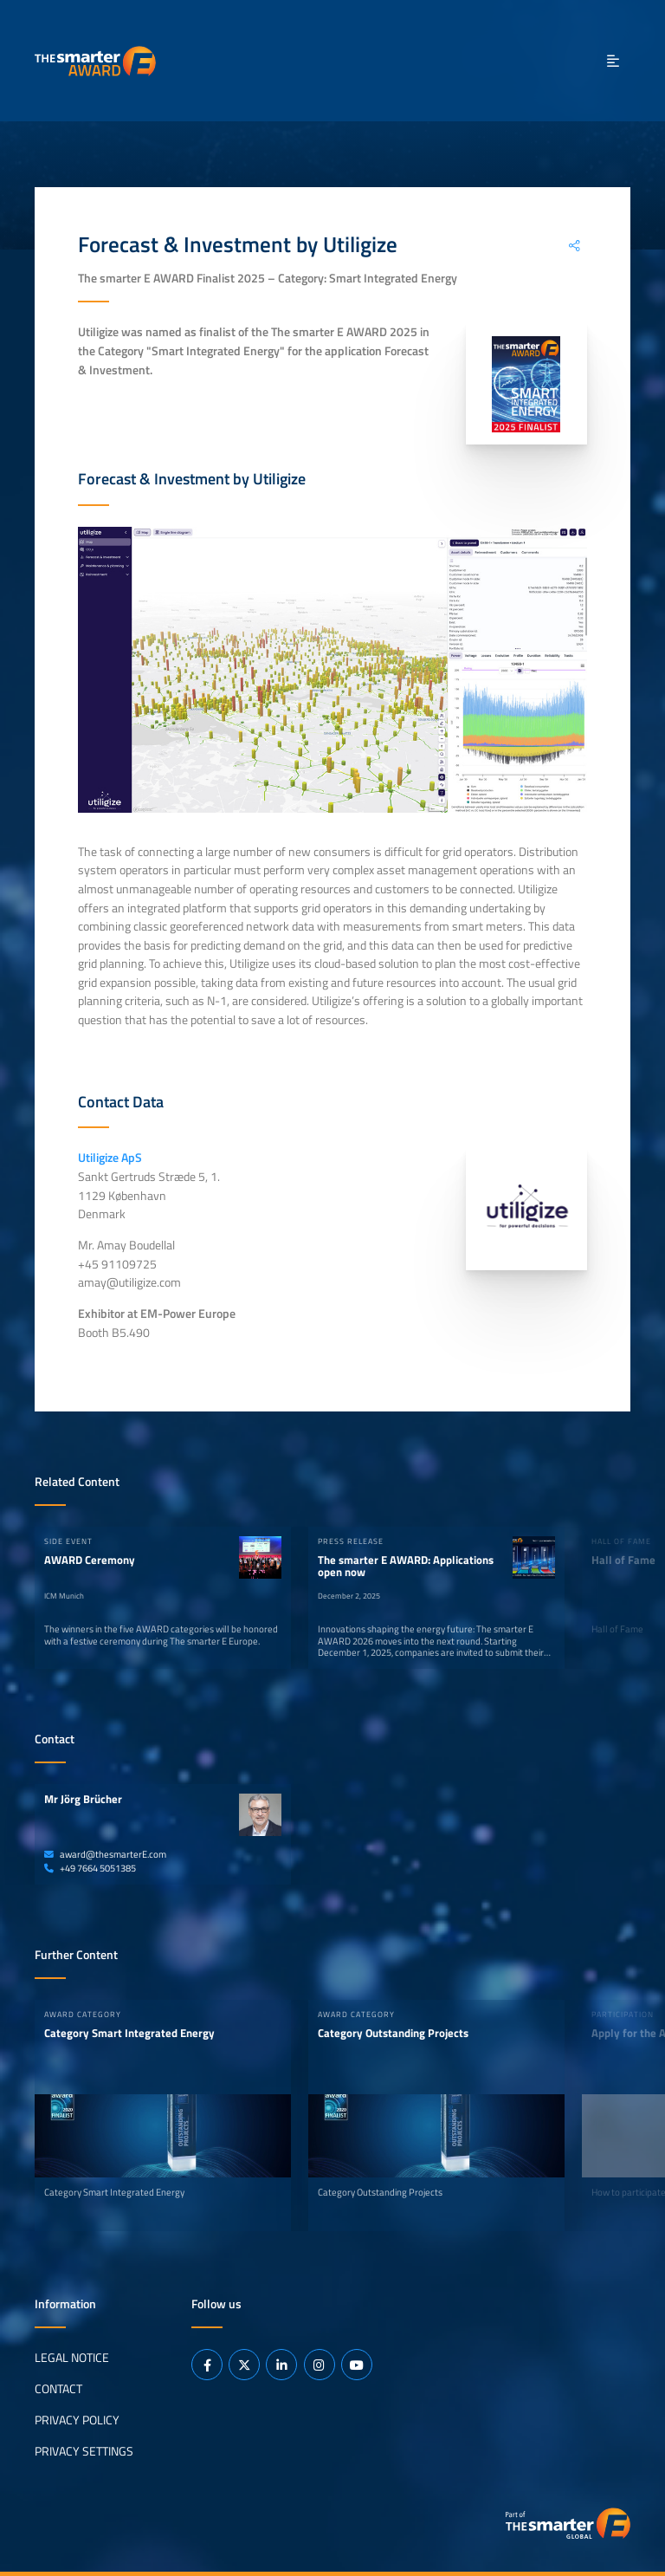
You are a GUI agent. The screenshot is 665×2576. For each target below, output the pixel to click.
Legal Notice (72, 2356)
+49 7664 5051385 (90, 1868)
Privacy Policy (77, 2419)
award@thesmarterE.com (105, 1854)
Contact (58, 2388)
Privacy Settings (84, 2450)
